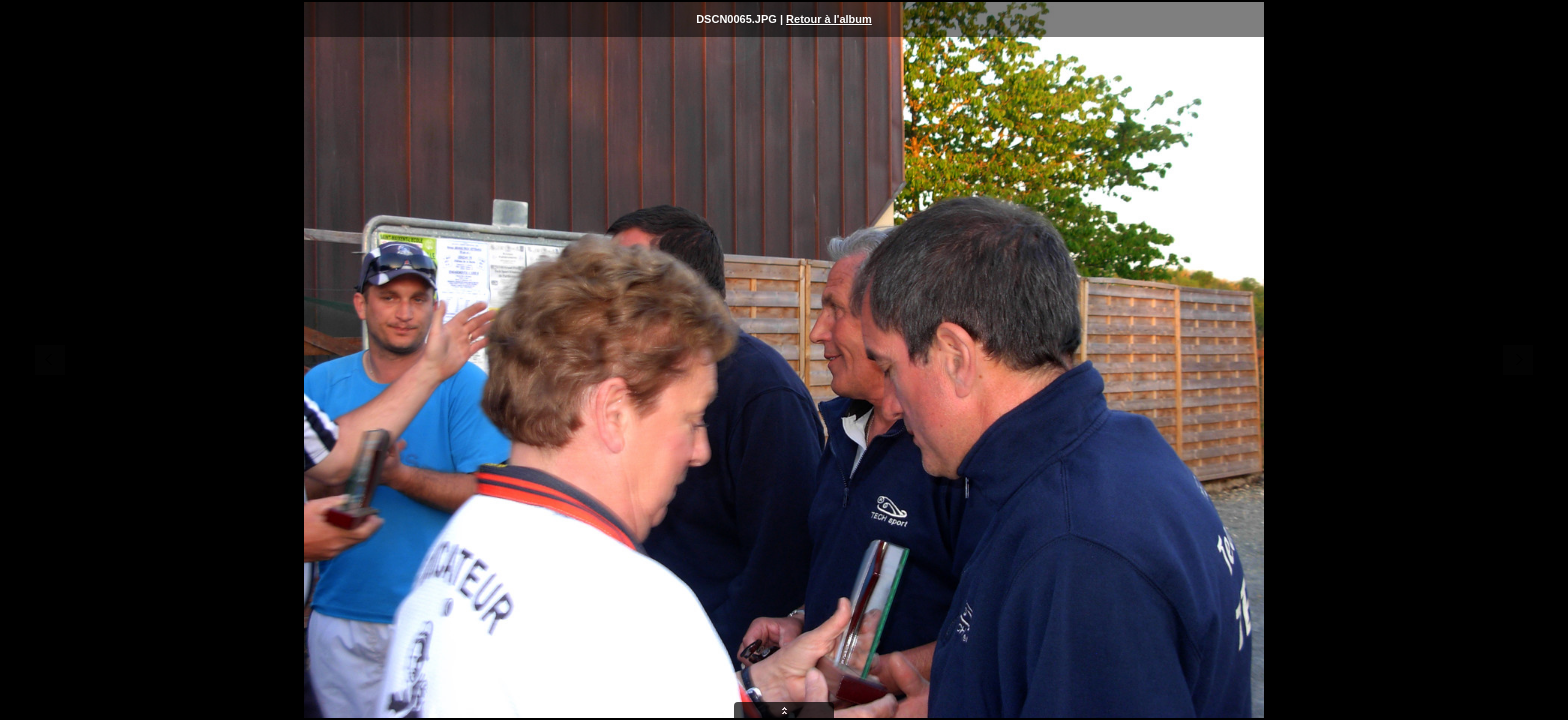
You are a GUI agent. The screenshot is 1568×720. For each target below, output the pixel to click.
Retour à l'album (829, 19)
